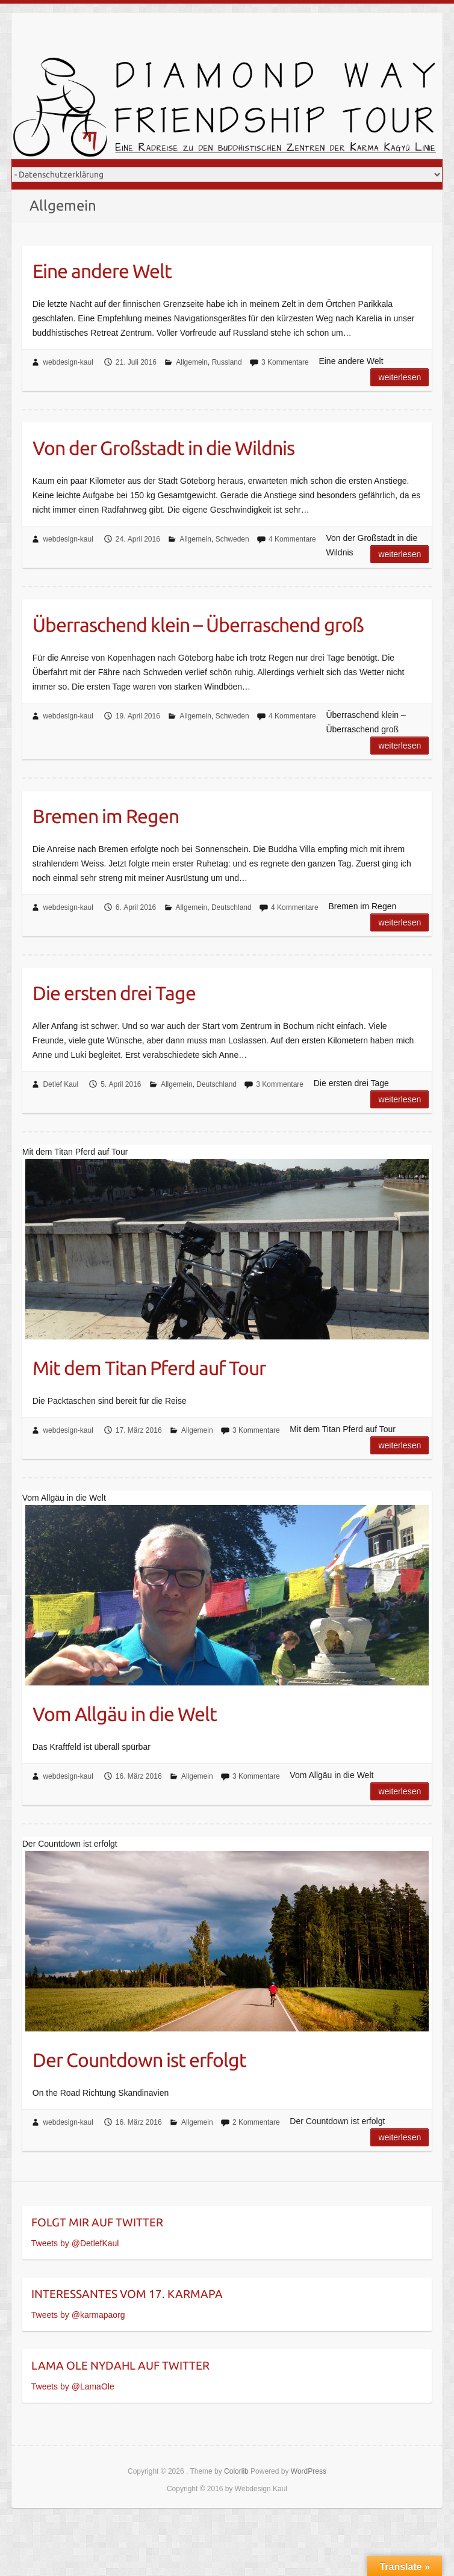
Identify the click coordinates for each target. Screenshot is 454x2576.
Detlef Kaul (60, 1084)
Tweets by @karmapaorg (78, 2315)
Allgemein (192, 362)
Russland (227, 362)
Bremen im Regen (106, 816)
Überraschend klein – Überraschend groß (198, 624)
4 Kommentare (292, 539)
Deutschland (231, 907)
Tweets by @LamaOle (72, 2386)
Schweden (232, 539)
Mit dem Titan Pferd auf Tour (149, 1368)
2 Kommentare (256, 2122)
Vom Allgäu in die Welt (125, 1714)
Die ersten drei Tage (114, 993)
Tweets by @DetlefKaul (75, 2243)
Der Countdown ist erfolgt (139, 2060)
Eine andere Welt (102, 271)
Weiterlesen (399, 377)
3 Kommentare (285, 362)
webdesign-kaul (68, 362)
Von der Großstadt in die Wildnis (163, 448)
